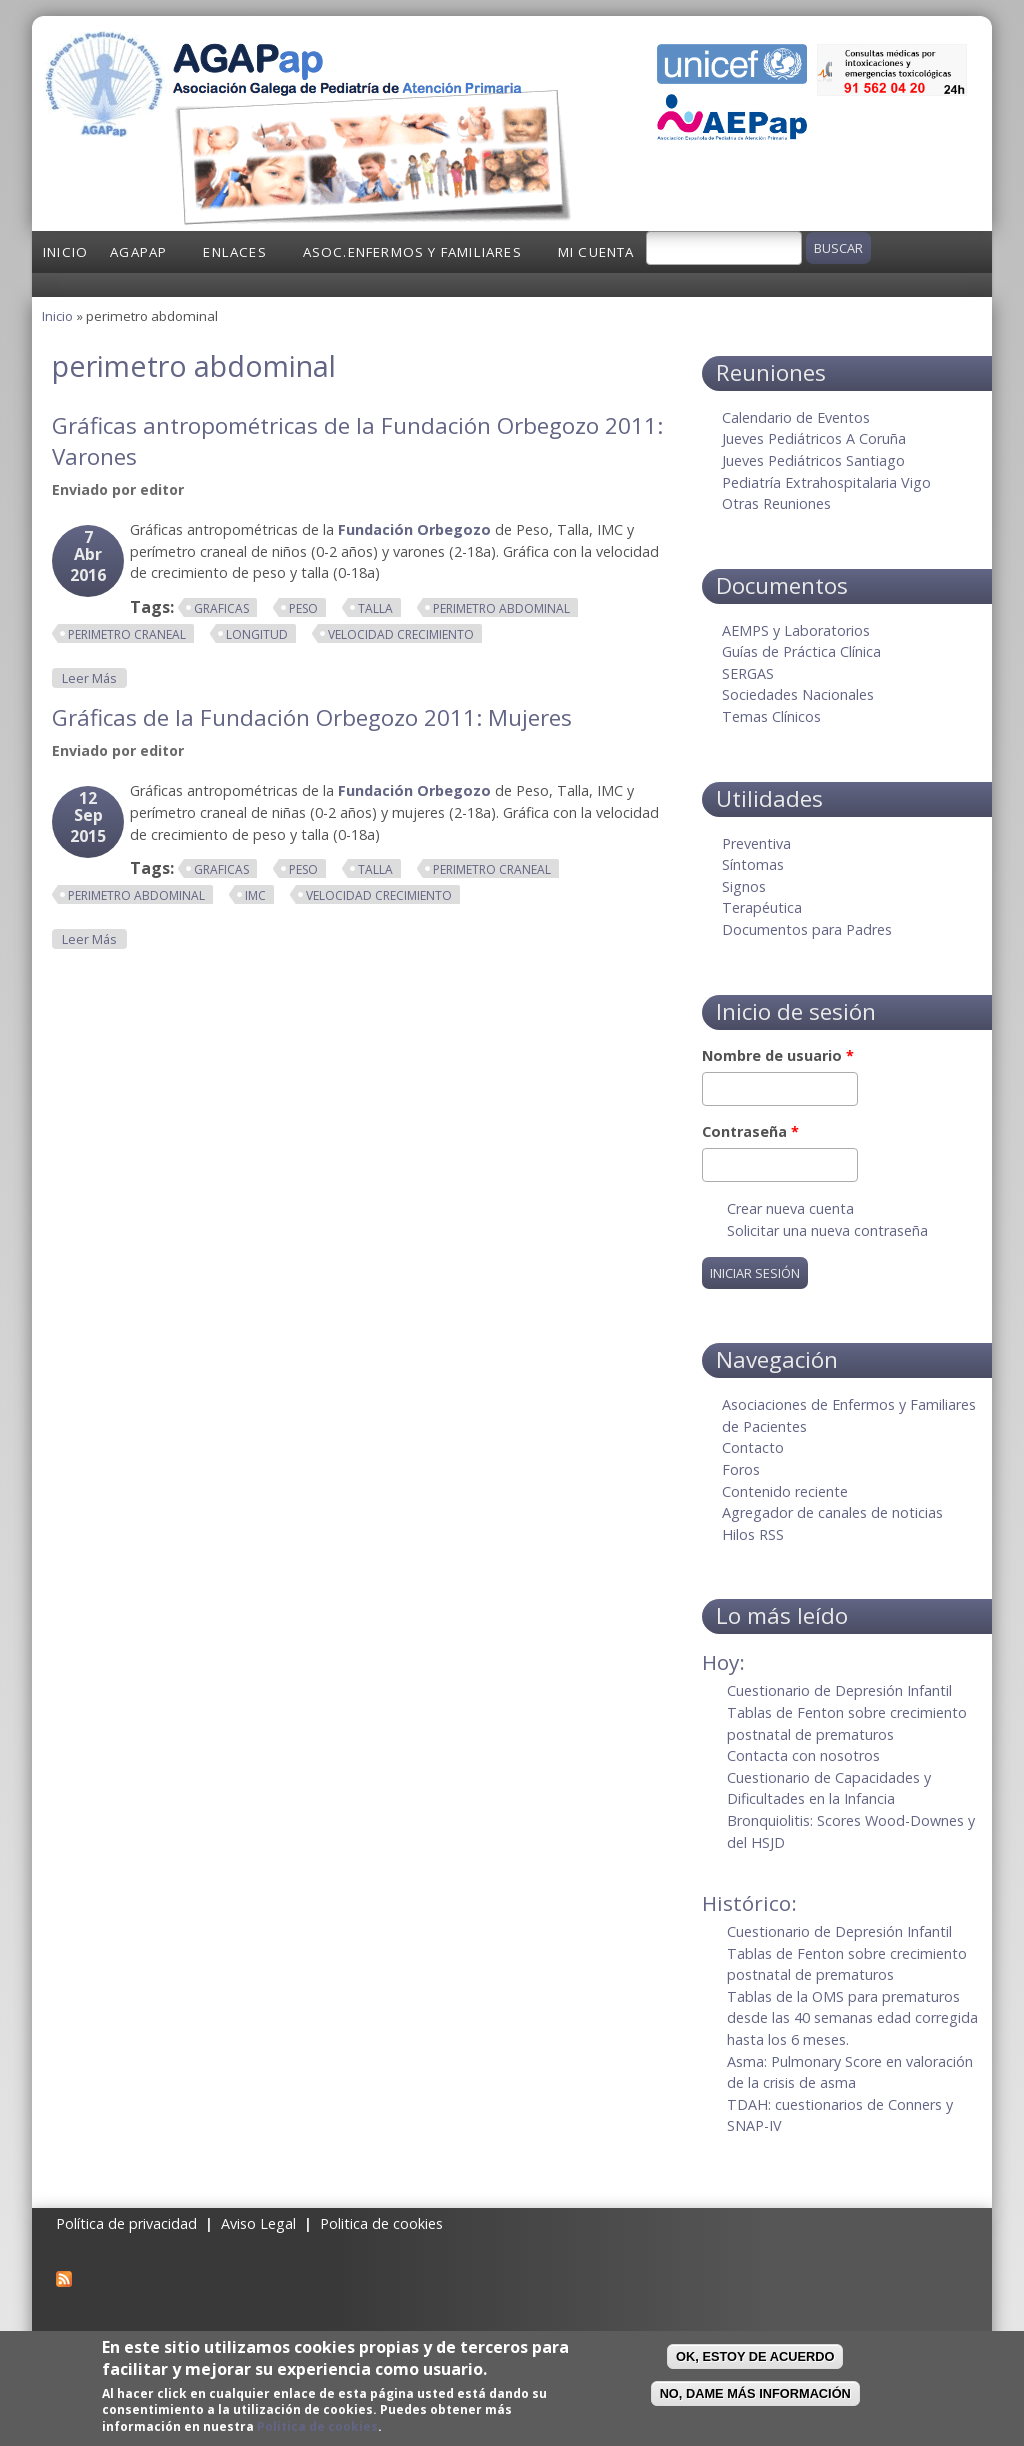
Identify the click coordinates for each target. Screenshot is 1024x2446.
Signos (744, 886)
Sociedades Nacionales (798, 694)
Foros (741, 1469)
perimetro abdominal (501, 608)
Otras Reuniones (776, 503)
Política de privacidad (126, 2223)
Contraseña (750, 1131)
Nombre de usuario (778, 1055)
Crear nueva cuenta (790, 1208)
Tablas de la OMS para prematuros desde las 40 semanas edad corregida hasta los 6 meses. (852, 2018)
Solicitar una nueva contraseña (827, 1230)
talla (375, 608)
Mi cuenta (596, 252)
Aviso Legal (258, 2223)
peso (303, 608)
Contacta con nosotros (803, 1755)
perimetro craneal (127, 634)
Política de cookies (317, 2426)
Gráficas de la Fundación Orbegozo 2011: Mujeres (312, 717)
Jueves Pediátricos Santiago (813, 460)
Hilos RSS (753, 1534)
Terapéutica (762, 907)
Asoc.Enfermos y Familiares (412, 252)
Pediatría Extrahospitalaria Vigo (826, 482)
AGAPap (138, 252)
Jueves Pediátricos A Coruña (814, 438)
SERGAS (748, 673)
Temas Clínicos (771, 716)
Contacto (753, 1447)
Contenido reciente (785, 1491)
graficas (221, 608)
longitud (257, 634)
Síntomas (753, 864)
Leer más (94, 677)
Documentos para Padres (807, 929)
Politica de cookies (381, 2223)
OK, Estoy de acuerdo (755, 2356)
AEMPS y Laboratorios (796, 630)
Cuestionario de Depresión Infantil (839, 1690)
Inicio (65, 252)
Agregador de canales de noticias (832, 1512)
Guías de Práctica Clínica (801, 651)
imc (255, 895)
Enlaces (234, 252)
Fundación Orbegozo (414, 529)
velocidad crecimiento (401, 634)
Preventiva (756, 843)
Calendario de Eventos (796, 417)
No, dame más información (755, 2393)
